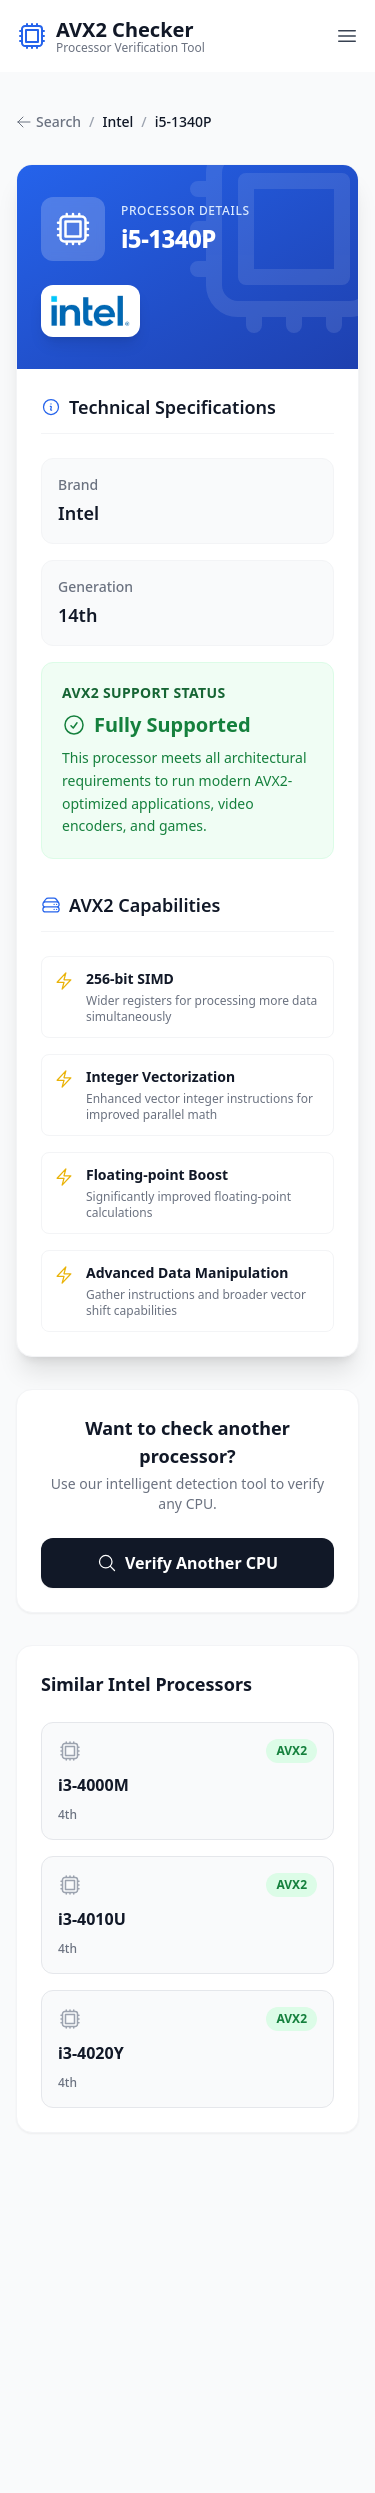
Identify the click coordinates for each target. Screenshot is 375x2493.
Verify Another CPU (187, 1563)
